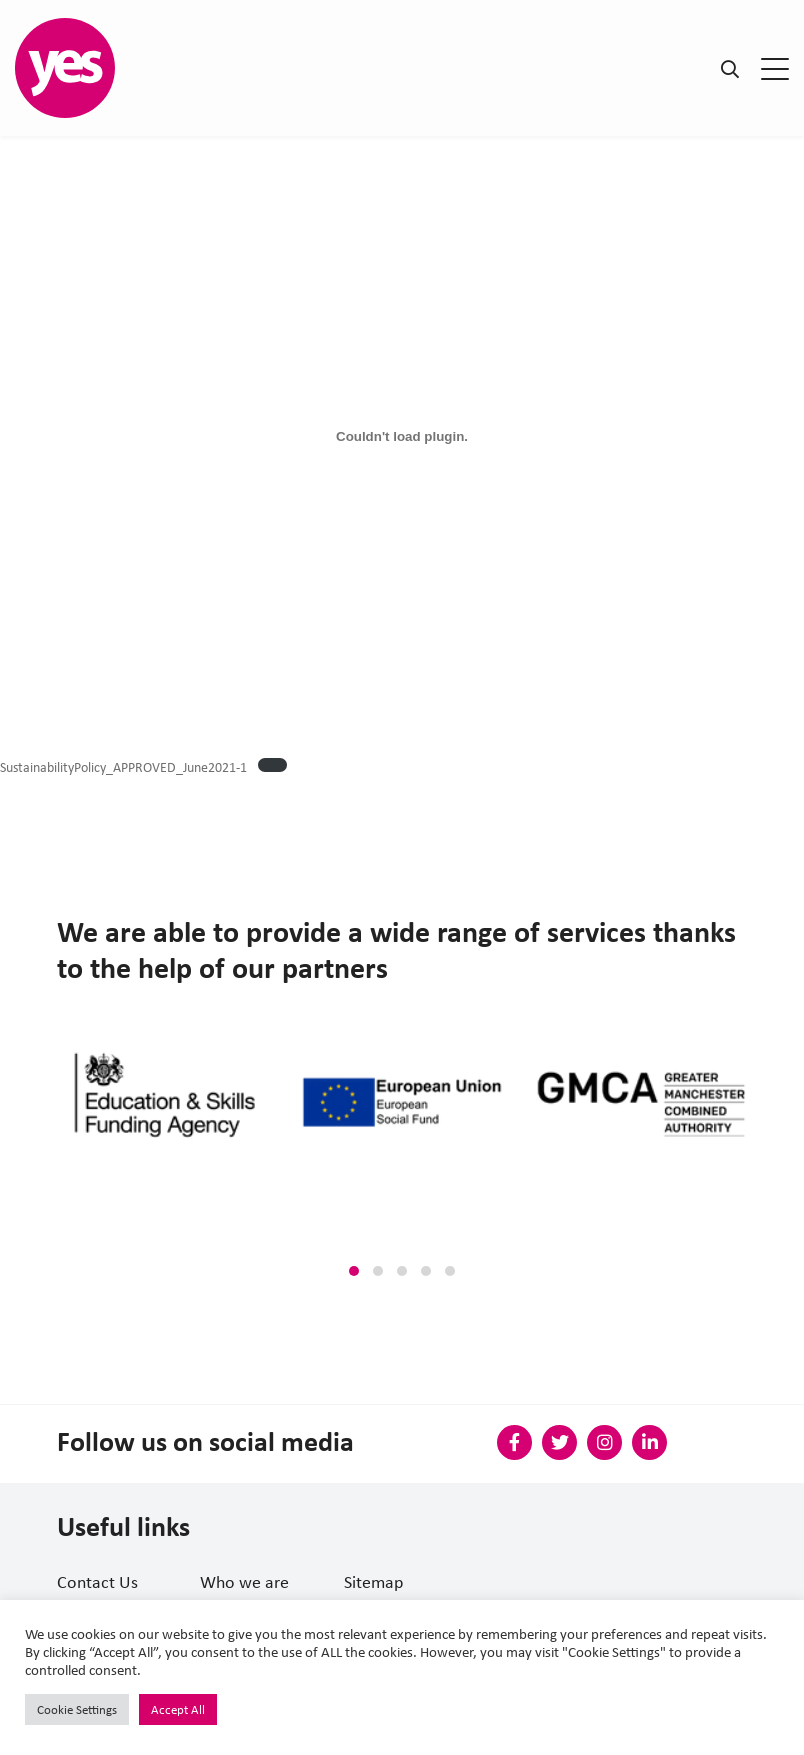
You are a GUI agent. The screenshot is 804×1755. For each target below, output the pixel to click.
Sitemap (373, 1582)
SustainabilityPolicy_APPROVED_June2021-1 (123, 766)
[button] (354, 1271)
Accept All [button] (178, 1709)
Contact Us (97, 1582)
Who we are (244, 1582)
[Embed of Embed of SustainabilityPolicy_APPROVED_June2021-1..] (402, 436)
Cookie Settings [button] (77, 1709)
